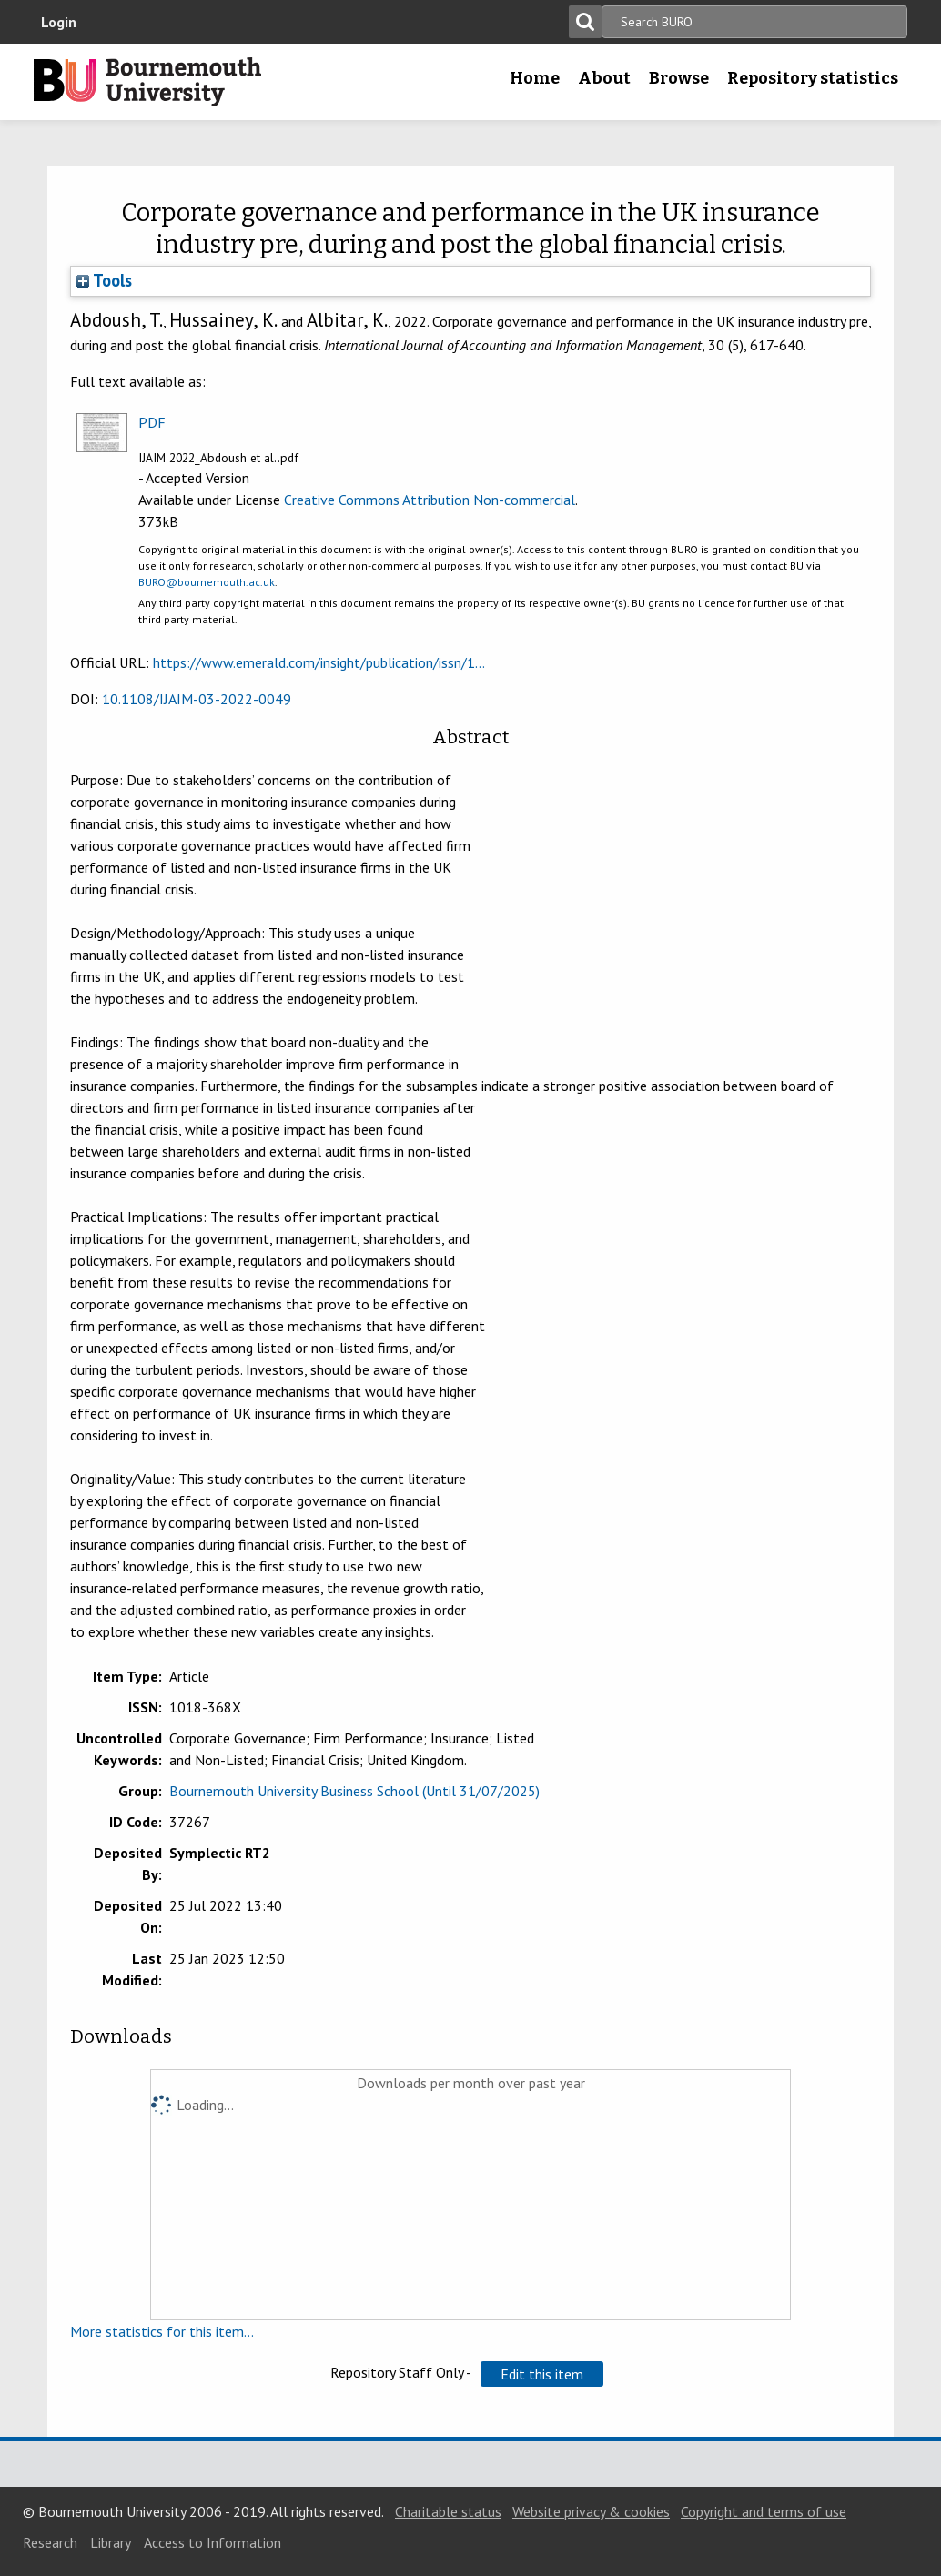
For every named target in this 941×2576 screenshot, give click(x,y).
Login (58, 22)
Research (50, 2542)
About (604, 78)
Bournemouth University (147, 81)
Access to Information (212, 2542)
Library (110, 2542)
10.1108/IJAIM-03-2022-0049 (196, 699)
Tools (104, 280)
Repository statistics (812, 78)
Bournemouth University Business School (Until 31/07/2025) (354, 1791)
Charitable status (448, 2511)
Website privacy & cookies (591, 2511)
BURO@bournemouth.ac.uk (206, 582)
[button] (542, 2374)
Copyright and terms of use (763, 2511)
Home (535, 78)
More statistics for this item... (162, 2331)
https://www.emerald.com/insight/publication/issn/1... (319, 662)
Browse (679, 78)
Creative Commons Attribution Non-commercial (429, 499)
